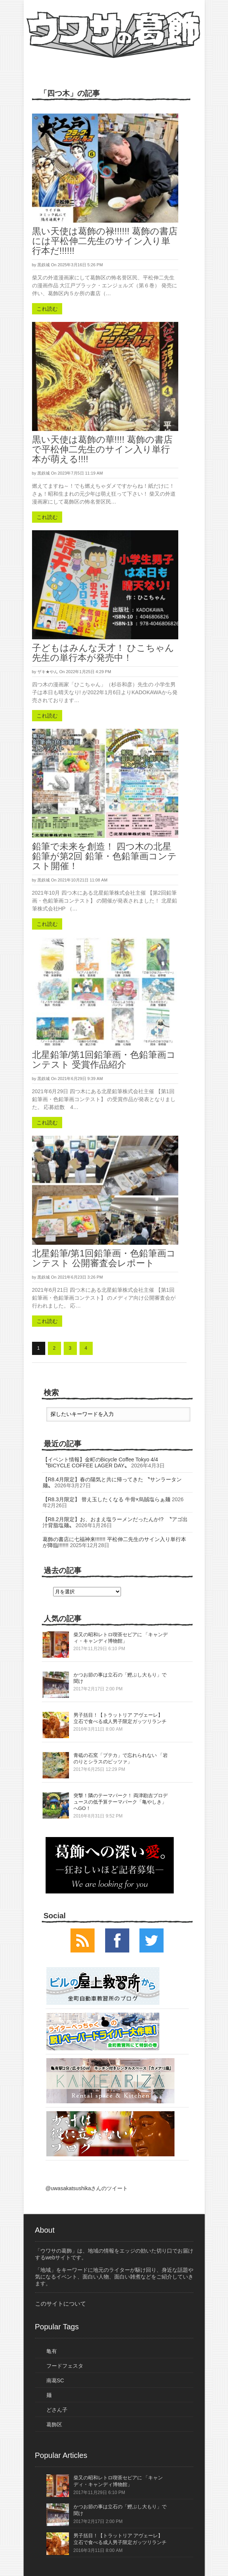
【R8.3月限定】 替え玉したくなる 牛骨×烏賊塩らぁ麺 (107, 1499)
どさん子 (56, 2410)
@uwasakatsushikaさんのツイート (87, 2188)
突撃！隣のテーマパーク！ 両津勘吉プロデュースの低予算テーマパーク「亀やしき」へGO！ (120, 1802)
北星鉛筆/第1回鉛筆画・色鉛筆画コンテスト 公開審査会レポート (104, 1258)
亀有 (51, 2351)
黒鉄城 (43, 264)
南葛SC (55, 2380)
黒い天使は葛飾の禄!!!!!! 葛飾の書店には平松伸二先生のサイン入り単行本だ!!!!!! (105, 241)
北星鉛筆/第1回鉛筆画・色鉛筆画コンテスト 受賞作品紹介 (104, 1060)
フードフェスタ (64, 2366)
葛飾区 (54, 2424)
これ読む (47, 309)
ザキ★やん (47, 671)
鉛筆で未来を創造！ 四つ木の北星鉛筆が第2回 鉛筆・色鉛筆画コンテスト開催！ (104, 856)
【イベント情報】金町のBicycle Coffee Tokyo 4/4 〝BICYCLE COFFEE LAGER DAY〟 (103, 1462)
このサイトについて (60, 2303)
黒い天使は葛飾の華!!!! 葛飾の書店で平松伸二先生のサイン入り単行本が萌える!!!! (102, 449)
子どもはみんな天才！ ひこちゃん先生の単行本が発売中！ (103, 653)
